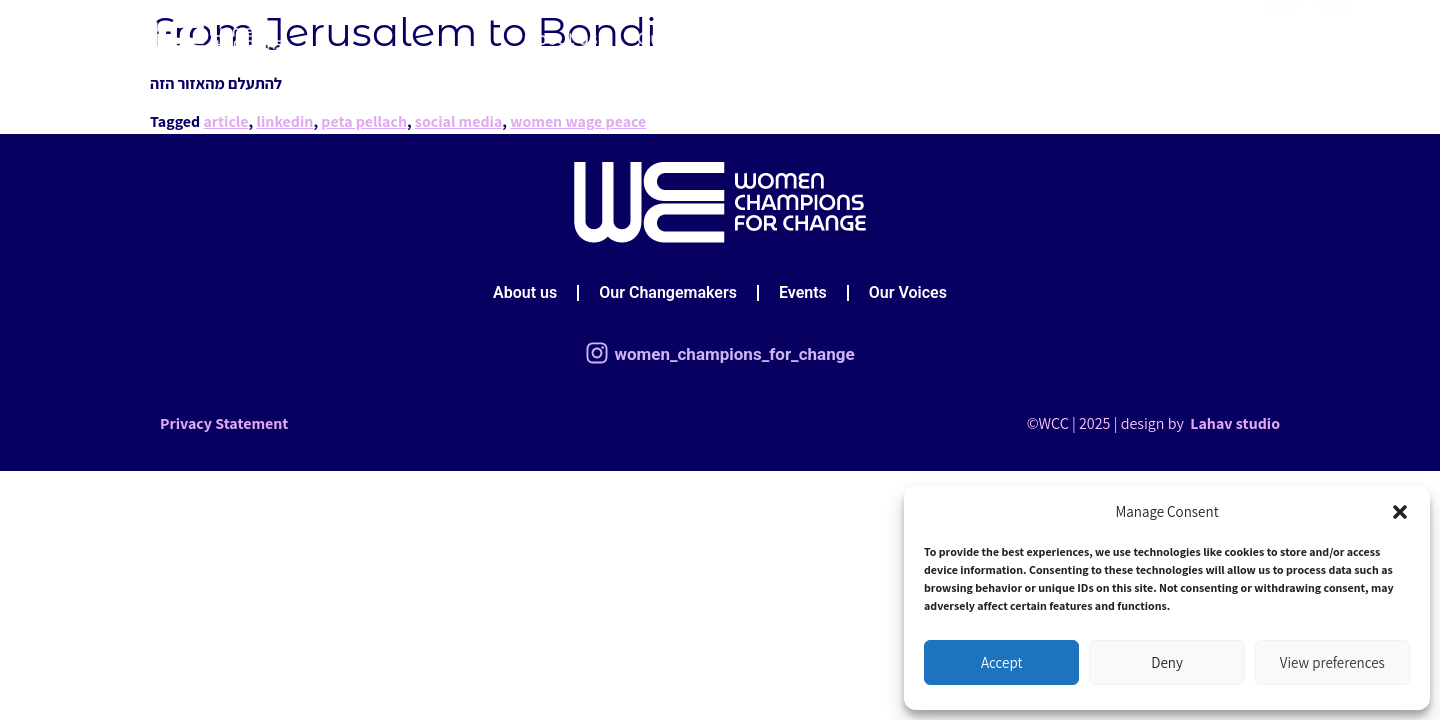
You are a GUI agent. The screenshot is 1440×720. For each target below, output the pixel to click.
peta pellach (364, 121)
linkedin (284, 121)
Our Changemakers (718, 36)
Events (866, 36)
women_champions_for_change (734, 354)
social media (459, 121)
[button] (1400, 512)
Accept (1001, 662)
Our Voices (975, 36)
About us (560, 36)
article (225, 121)
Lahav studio (1233, 423)
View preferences (1332, 662)
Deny (1167, 662)
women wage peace (578, 121)
